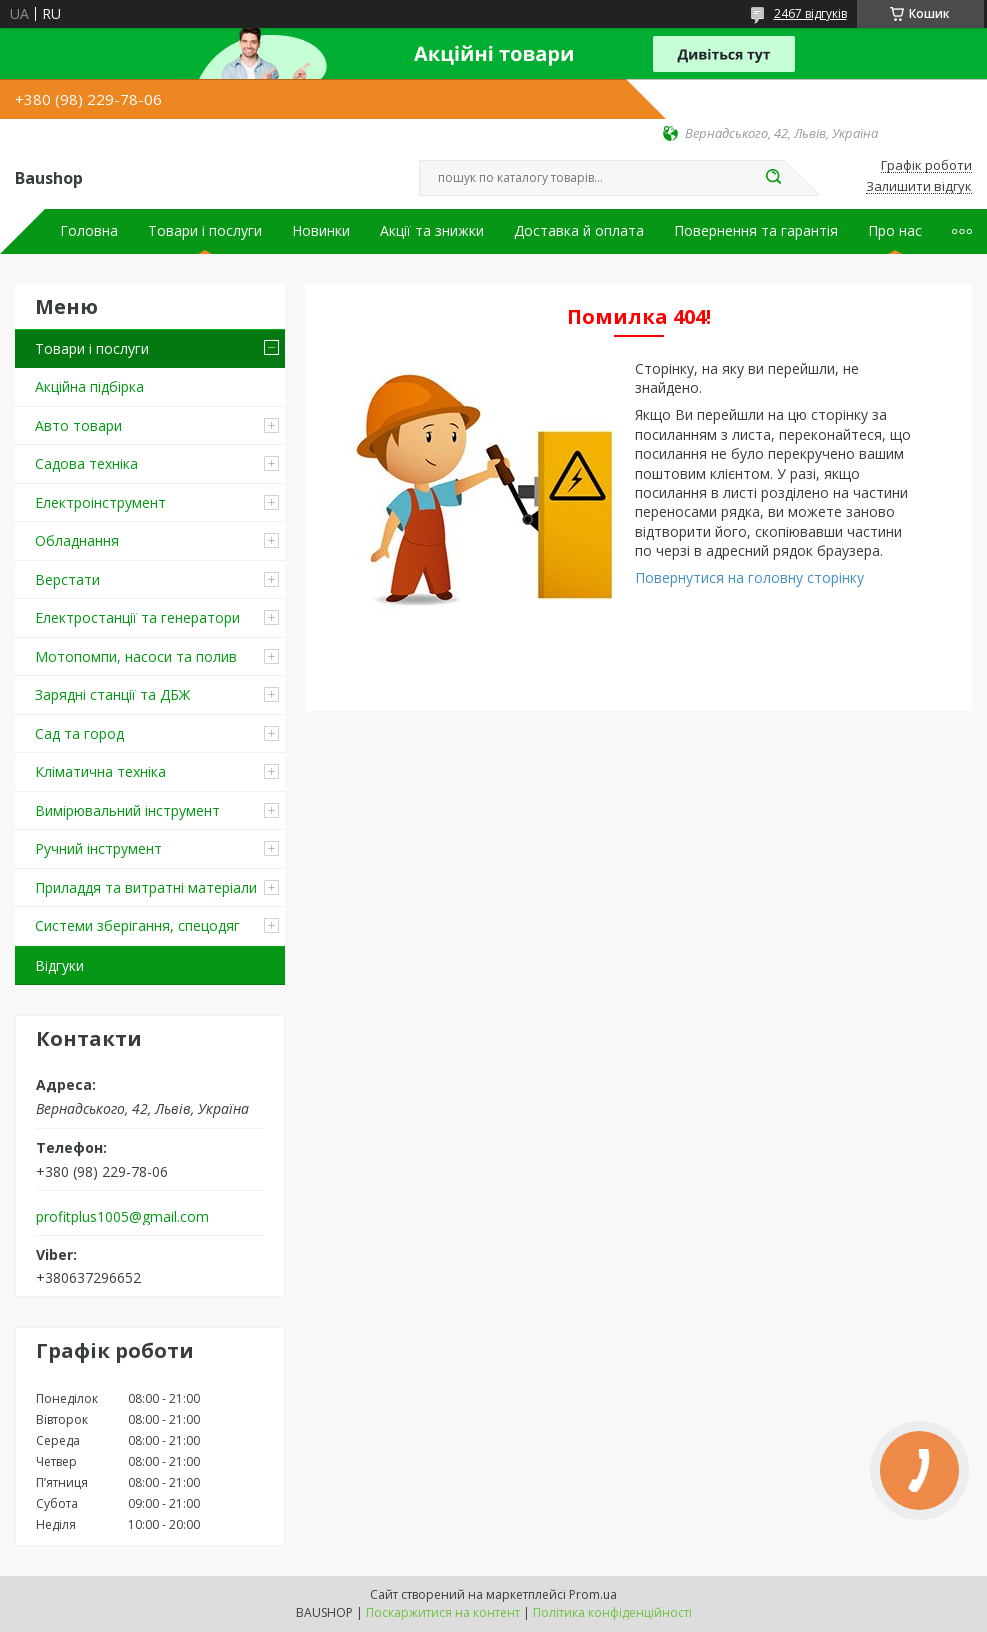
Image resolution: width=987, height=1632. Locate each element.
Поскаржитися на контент (443, 1612)
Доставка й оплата (579, 231)
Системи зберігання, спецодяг (137, 925)
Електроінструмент (100, 502)
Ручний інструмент (98, 848)
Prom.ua (593, 1594)
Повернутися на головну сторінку (749, 577)
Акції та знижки (432, 231)
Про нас (895, 231)
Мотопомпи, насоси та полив (136, 656)
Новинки (321, 231)
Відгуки (59, 965)
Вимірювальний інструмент (127, 810)
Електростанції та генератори (137, 617)
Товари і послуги (205, 231)
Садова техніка (86, 463)
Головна (89, 231)
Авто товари (78, 425)
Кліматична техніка (100, 771)
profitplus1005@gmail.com (122, 1217)
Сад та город (79, 733)
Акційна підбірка (89, 386)
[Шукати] (774, 178)
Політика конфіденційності (612, 1612)
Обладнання (77, 540)
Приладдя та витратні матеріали (146, 887)
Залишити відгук (919, 187)
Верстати (67, 579)
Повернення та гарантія (756, 231)
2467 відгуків (810, 13)
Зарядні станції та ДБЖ (112, 694)
